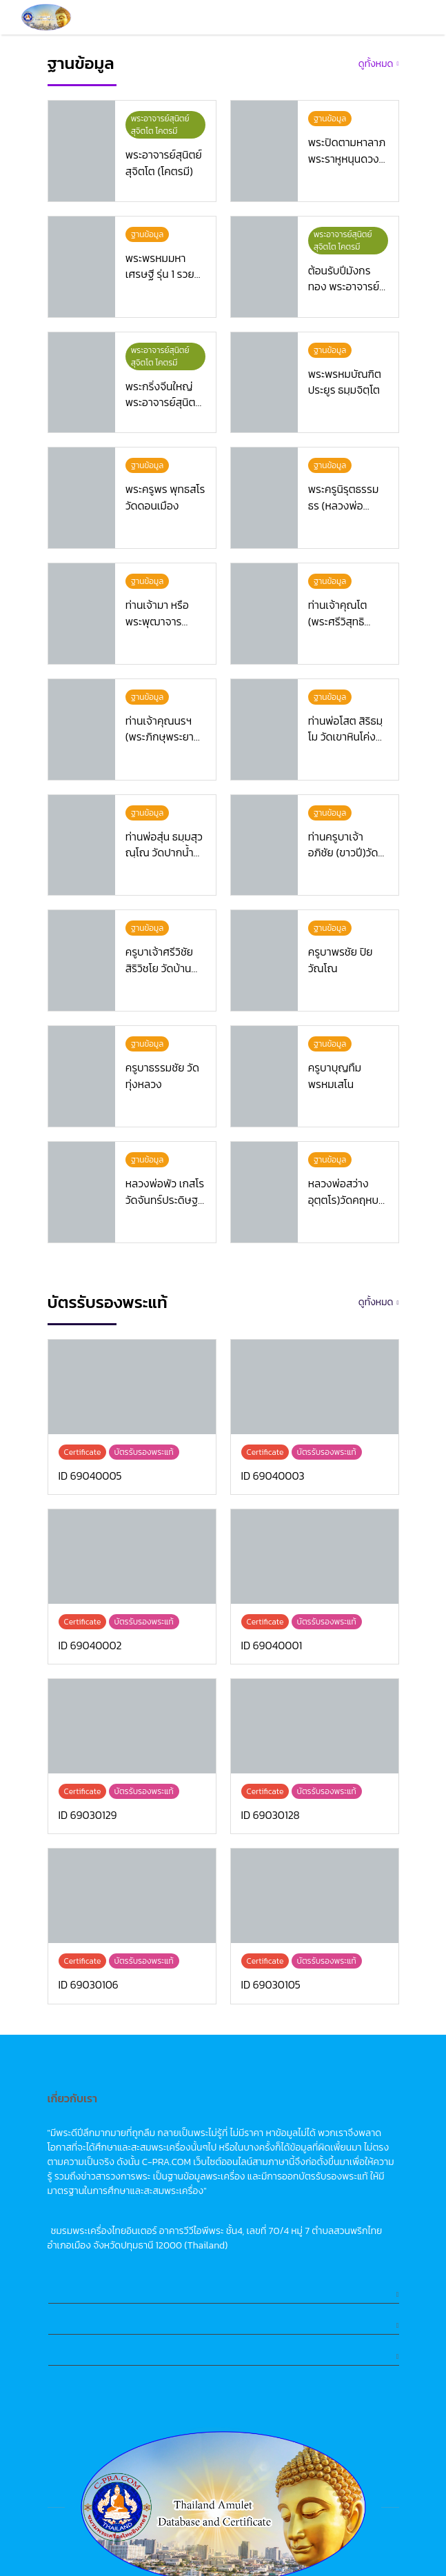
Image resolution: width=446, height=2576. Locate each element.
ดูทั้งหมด (376, 64)
